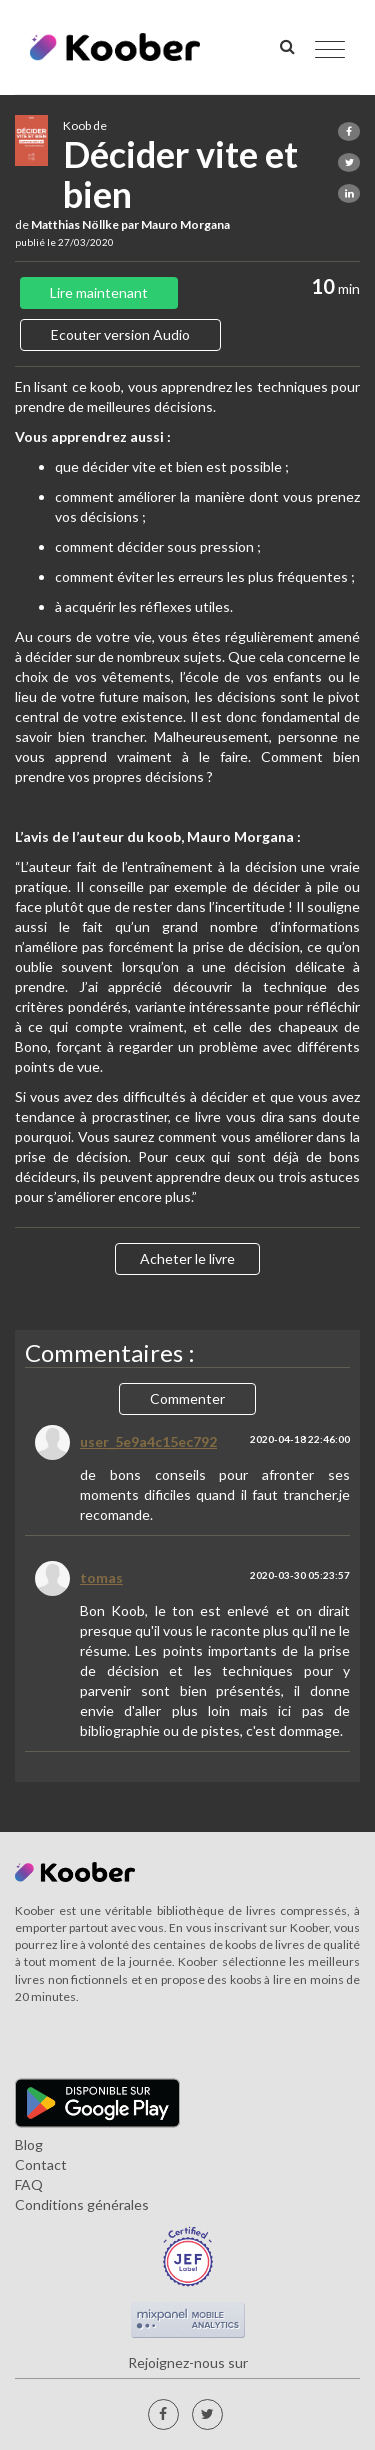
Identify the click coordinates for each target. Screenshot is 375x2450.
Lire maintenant (99, 292)
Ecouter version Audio (120, 334)
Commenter (187, 1398)
